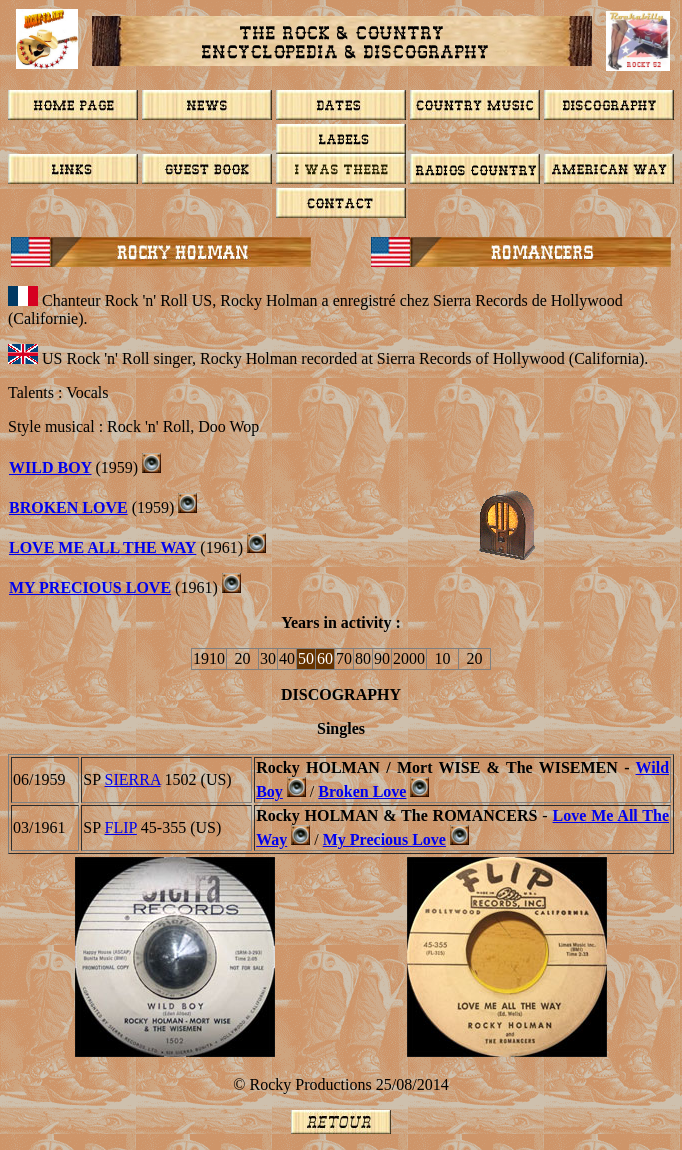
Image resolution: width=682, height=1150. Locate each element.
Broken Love (362, 791)
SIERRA (133, 779)
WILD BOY (50, 467)
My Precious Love (90, 587)
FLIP (121, 827)
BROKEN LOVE (68, 507)
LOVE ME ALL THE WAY (102, 547)
